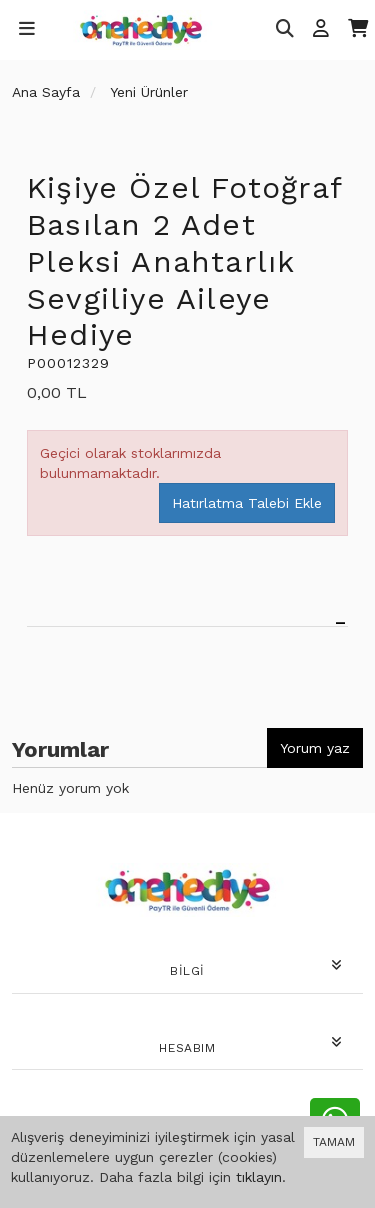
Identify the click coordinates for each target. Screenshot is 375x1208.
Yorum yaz (315, 748)
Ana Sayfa (46, 92)
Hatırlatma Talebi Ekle (247, 503)
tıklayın (259, 1177)
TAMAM (334, 1142)
